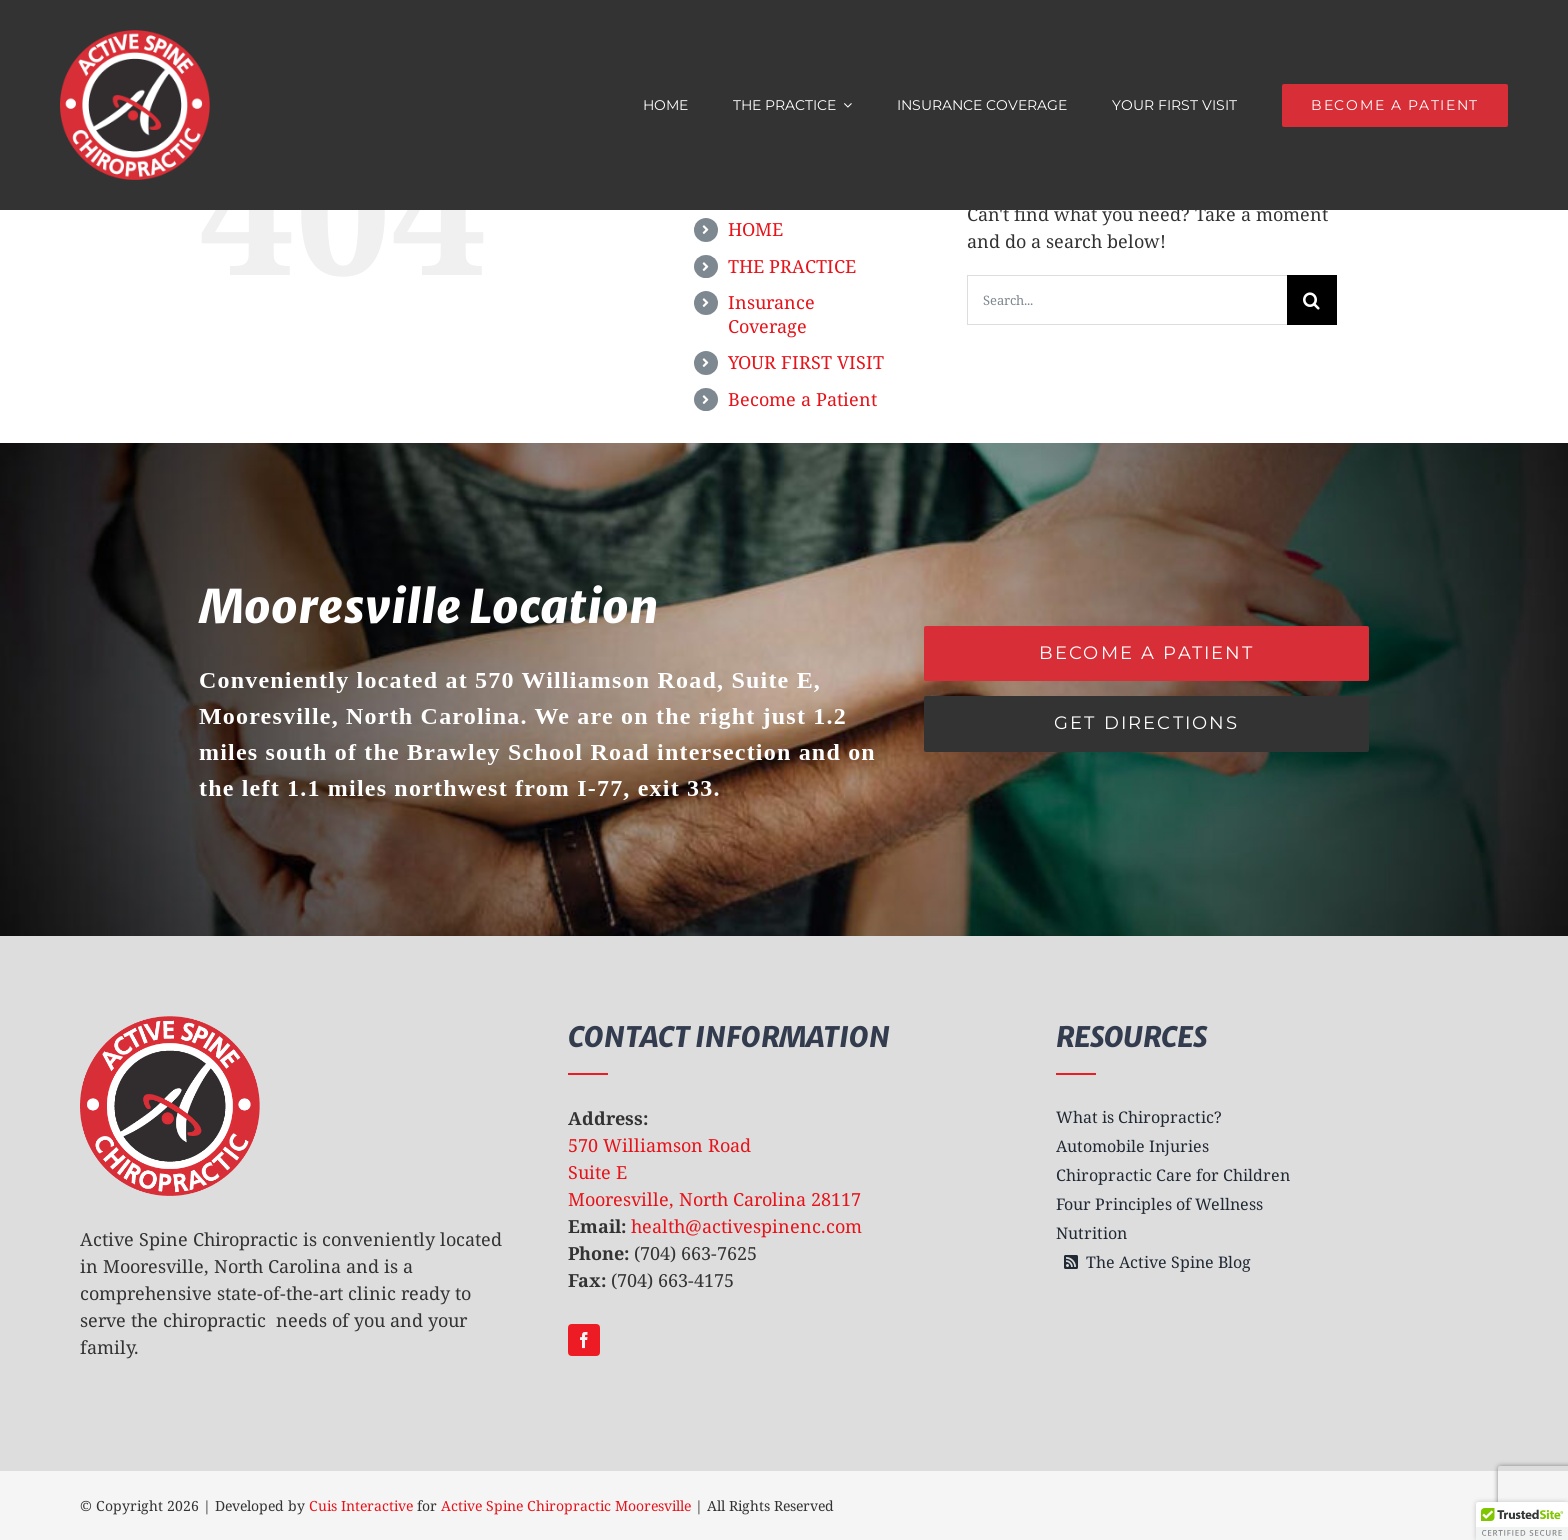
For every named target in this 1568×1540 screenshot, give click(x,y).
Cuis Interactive (361, 1505)
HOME (755, 229)
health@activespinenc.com (746, 1226)
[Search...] (1127, 300)
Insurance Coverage (771, 314)
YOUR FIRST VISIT (806, 362)
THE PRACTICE (792, 266)
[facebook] (584, 1340)
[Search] (1312, 300)
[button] (1522, 1521)
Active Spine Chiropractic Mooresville (566, 1505)
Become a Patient (802, 399)
